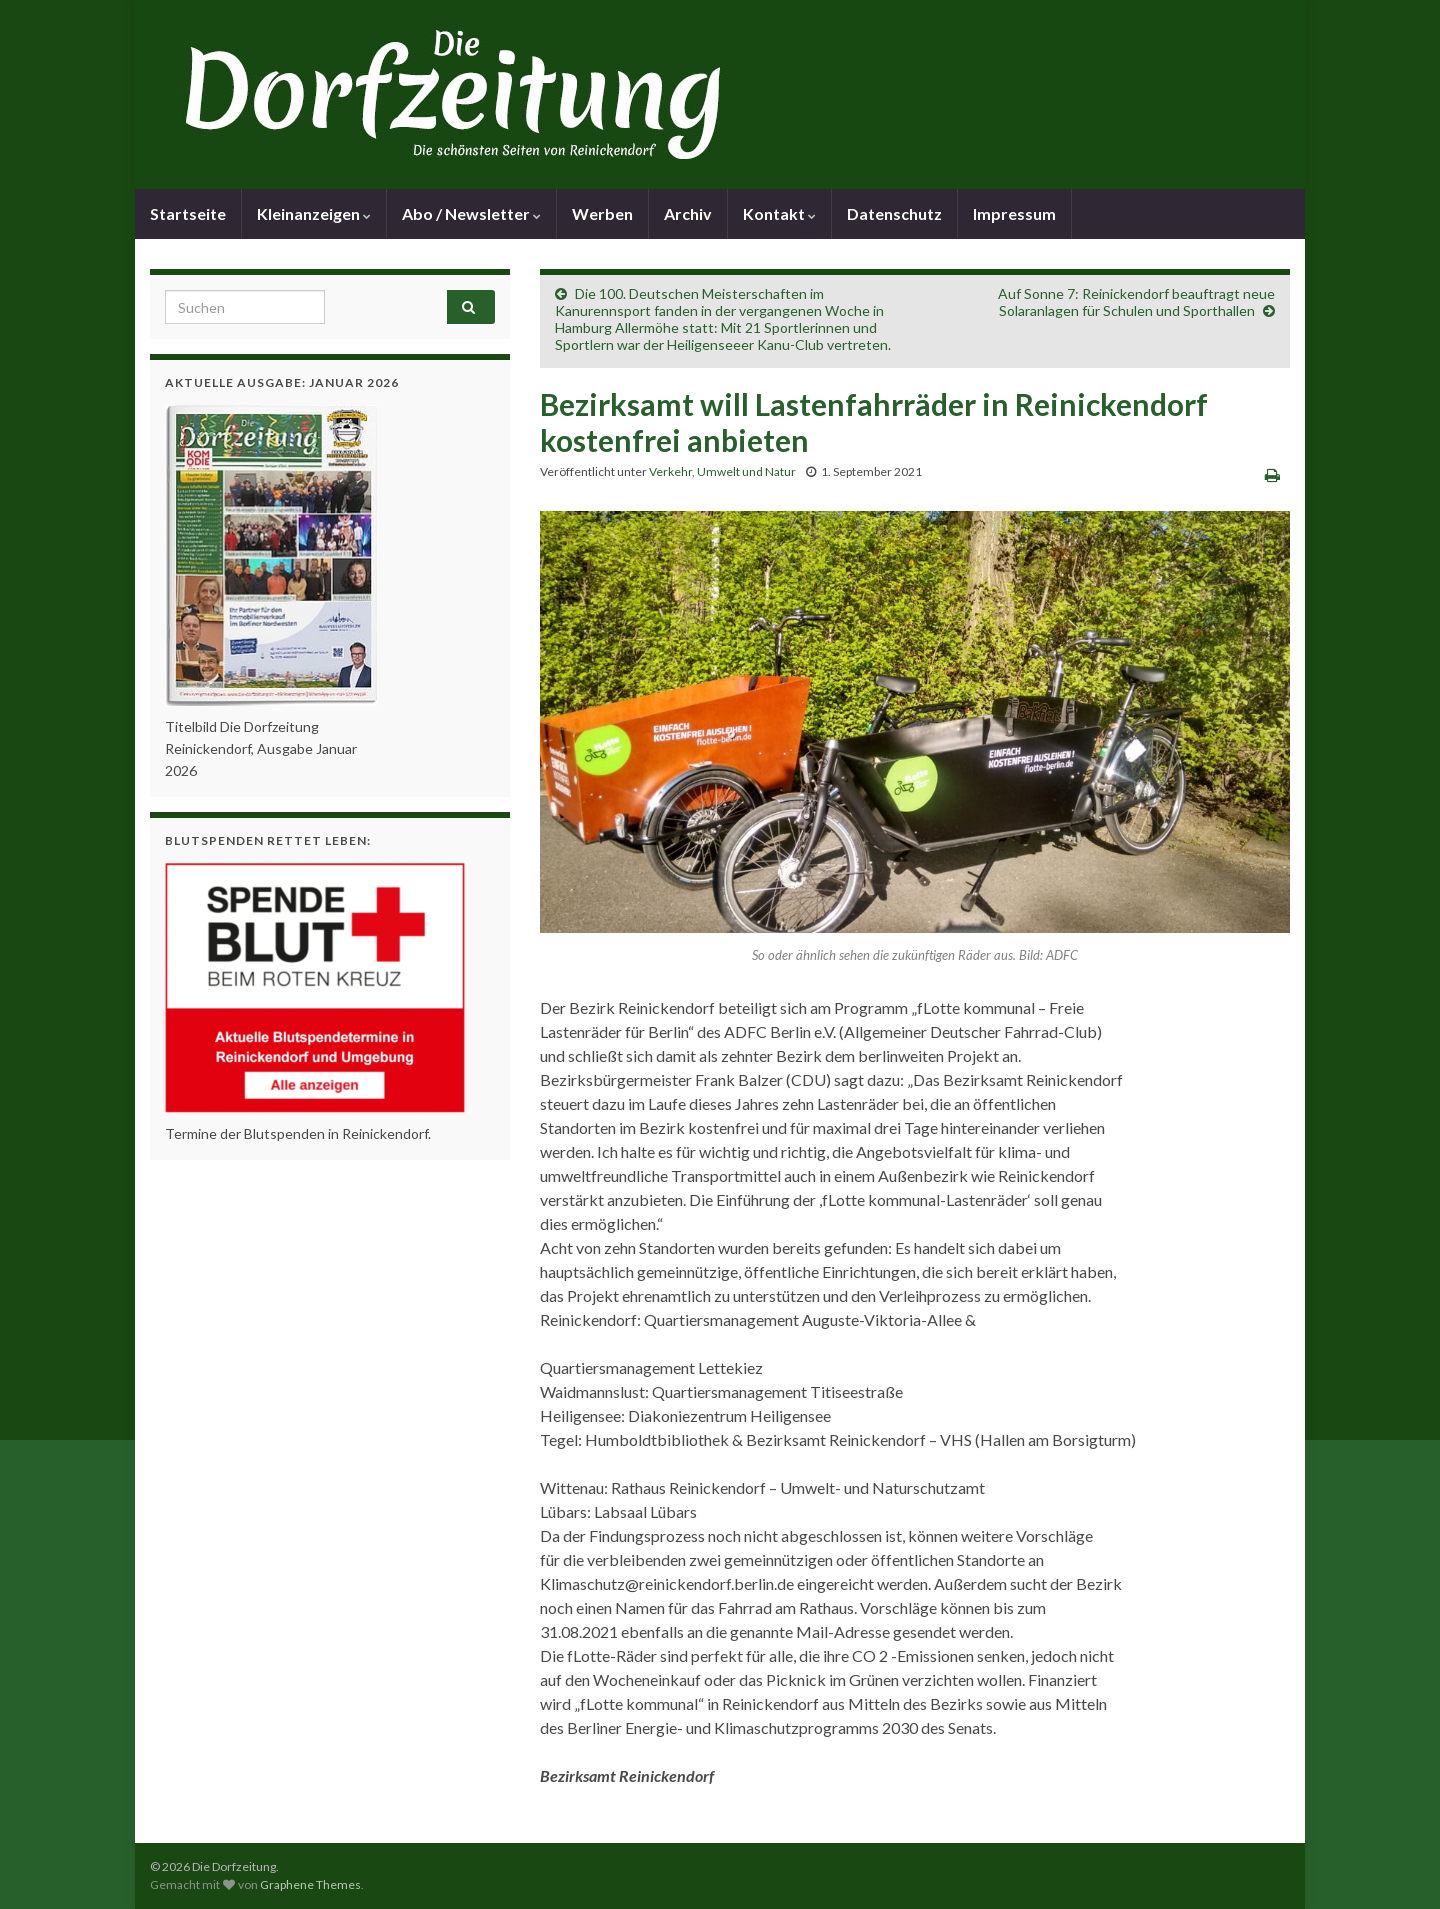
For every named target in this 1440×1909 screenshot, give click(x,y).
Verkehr (670, 471)
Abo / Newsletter (471, 213)
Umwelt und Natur (746, 471)
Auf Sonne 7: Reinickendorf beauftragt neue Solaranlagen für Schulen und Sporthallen (1136, 302)
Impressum (1014, 213)
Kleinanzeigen (314, 213)
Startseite (188, 213)
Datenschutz (894, 213)
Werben (602, 213)
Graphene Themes (310, 1884)
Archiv (688, 213)
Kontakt (779, 213)
